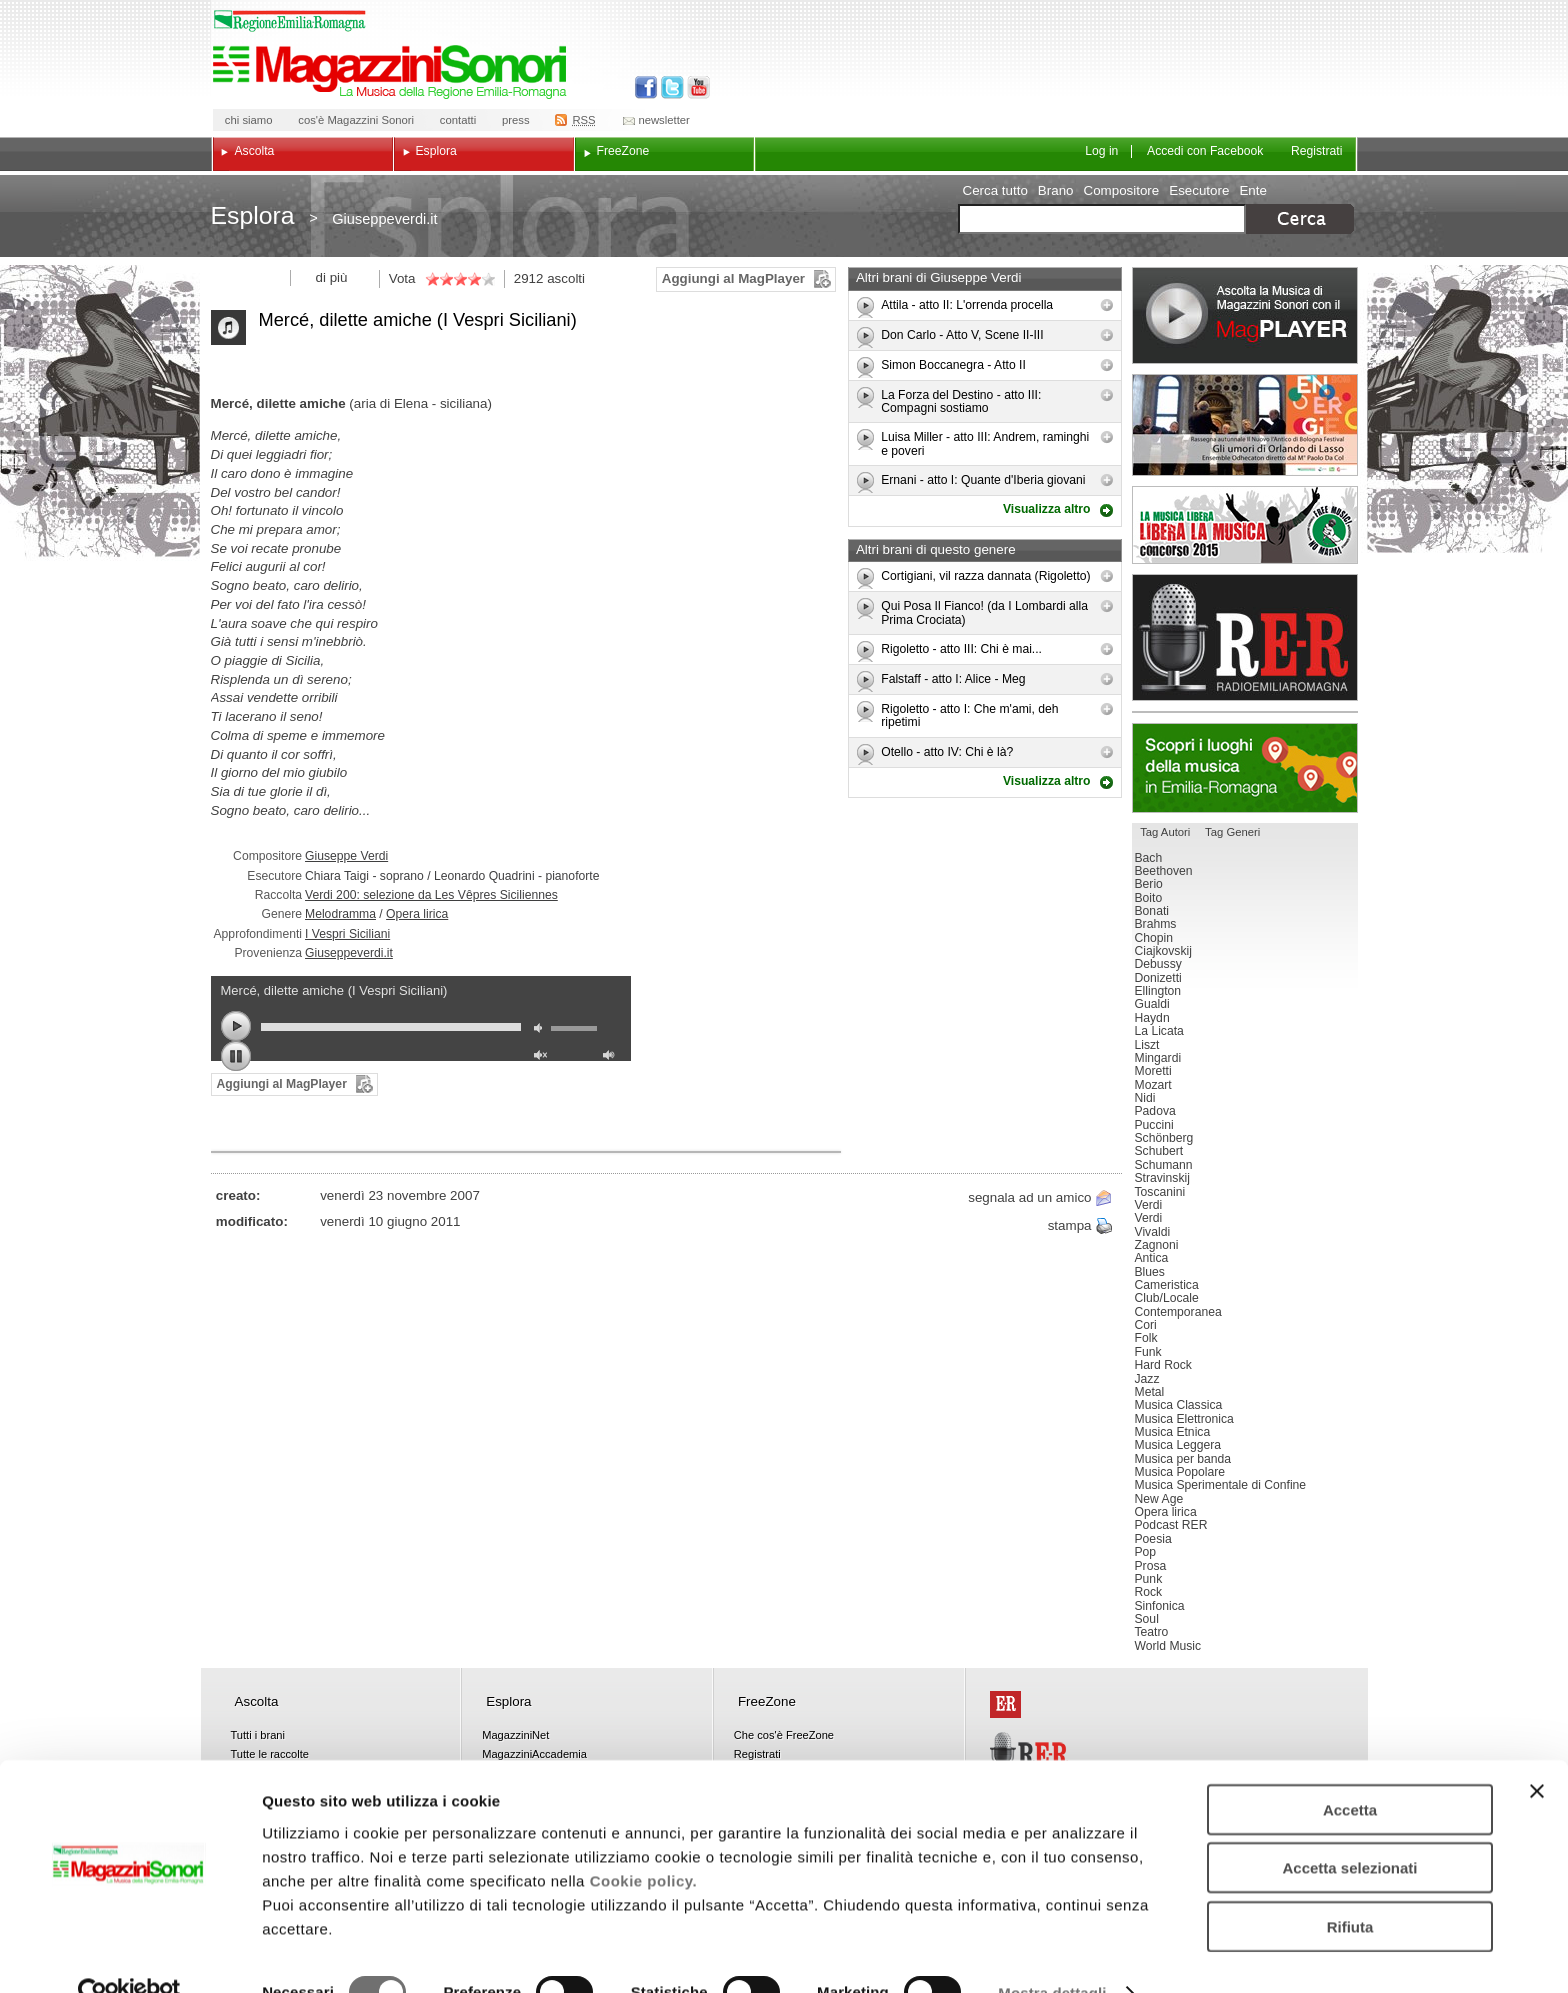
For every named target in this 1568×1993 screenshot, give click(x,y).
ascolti (566, 278)
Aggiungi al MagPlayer (733, 278)
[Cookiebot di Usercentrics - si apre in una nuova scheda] (129, 1954)
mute (543, 1030)
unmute (543, 1057)
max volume (612, 1057)
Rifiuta (1350, 1886)
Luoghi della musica (1245, 768)
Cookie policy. (644, 1840)
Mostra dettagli (1052, 1953)
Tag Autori (1165, 832)
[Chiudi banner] (1537, 1751)
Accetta (1350, 1769)
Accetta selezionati (1349, 1828)
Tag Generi (1232, 832)
